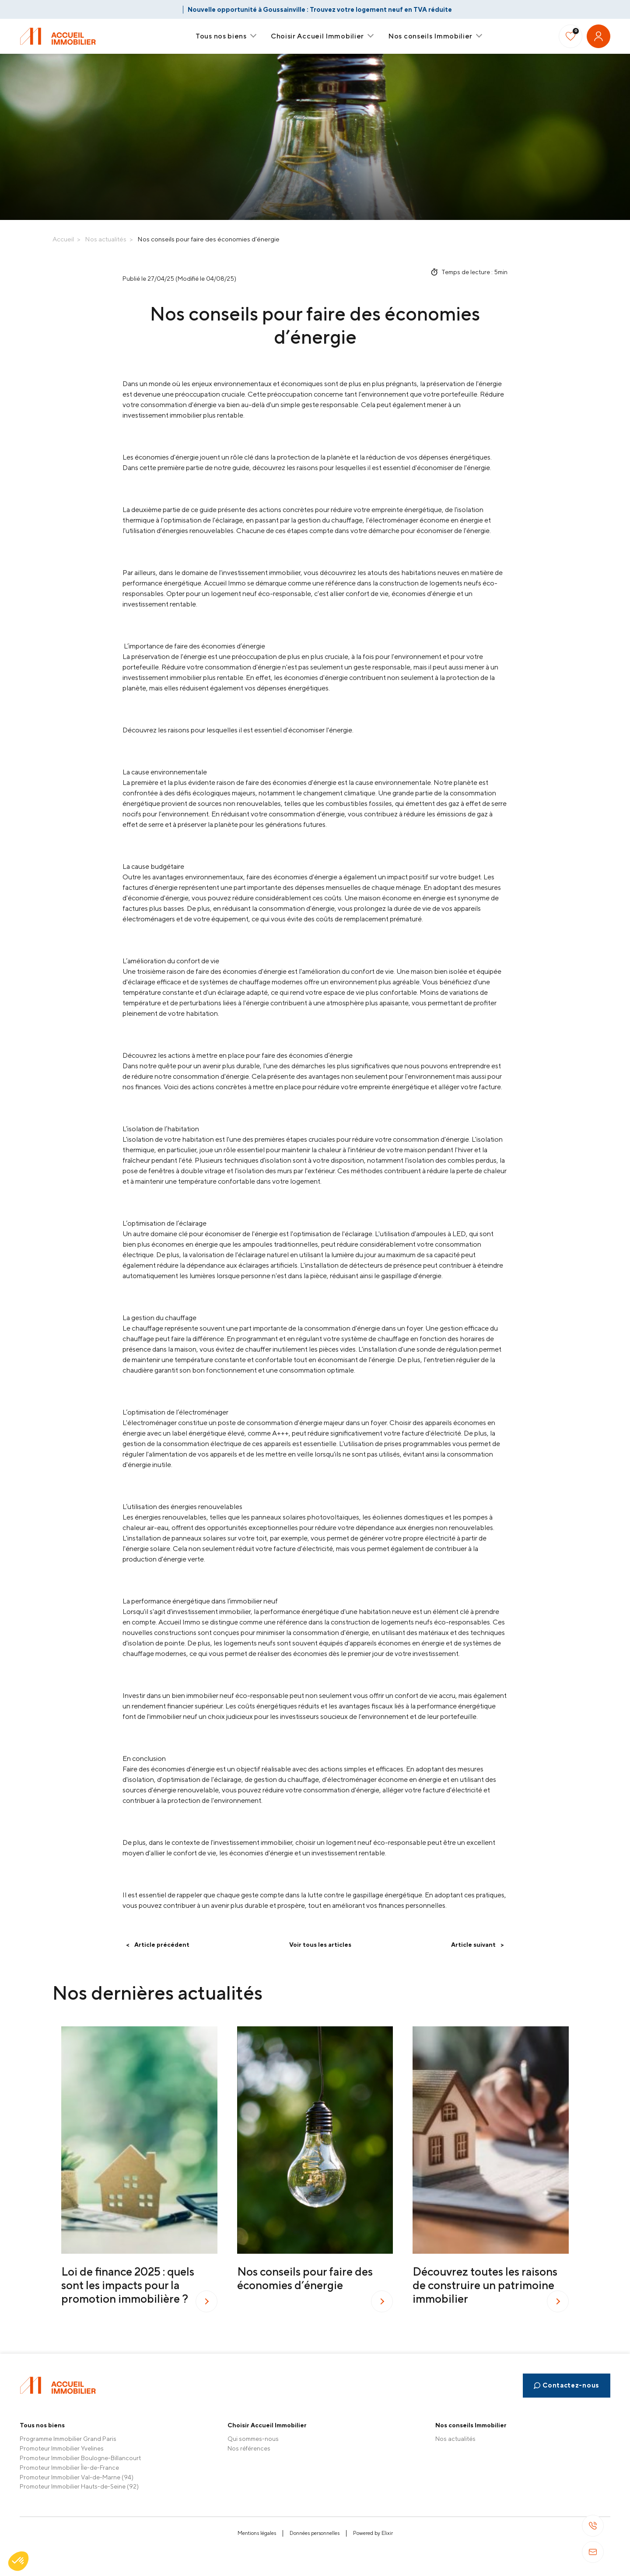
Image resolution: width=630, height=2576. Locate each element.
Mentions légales (257, 2533)
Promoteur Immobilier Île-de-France (69, 2467)
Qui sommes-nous (253, 2438)
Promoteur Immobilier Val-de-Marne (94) (76, 2477)
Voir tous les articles (320, 1944)
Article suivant (477, 1944)
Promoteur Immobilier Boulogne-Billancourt (80, 2457)
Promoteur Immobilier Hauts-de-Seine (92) (79, 2486)
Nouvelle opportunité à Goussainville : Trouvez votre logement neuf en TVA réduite (320, 9)
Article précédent (157, 1944)
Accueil (63, 239)
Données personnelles (315, 2533)
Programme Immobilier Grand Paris (68, 2438)
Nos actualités (105, 239)
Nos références (249, 2448)
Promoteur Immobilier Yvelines (62, 2448)
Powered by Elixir (373, 2533)
